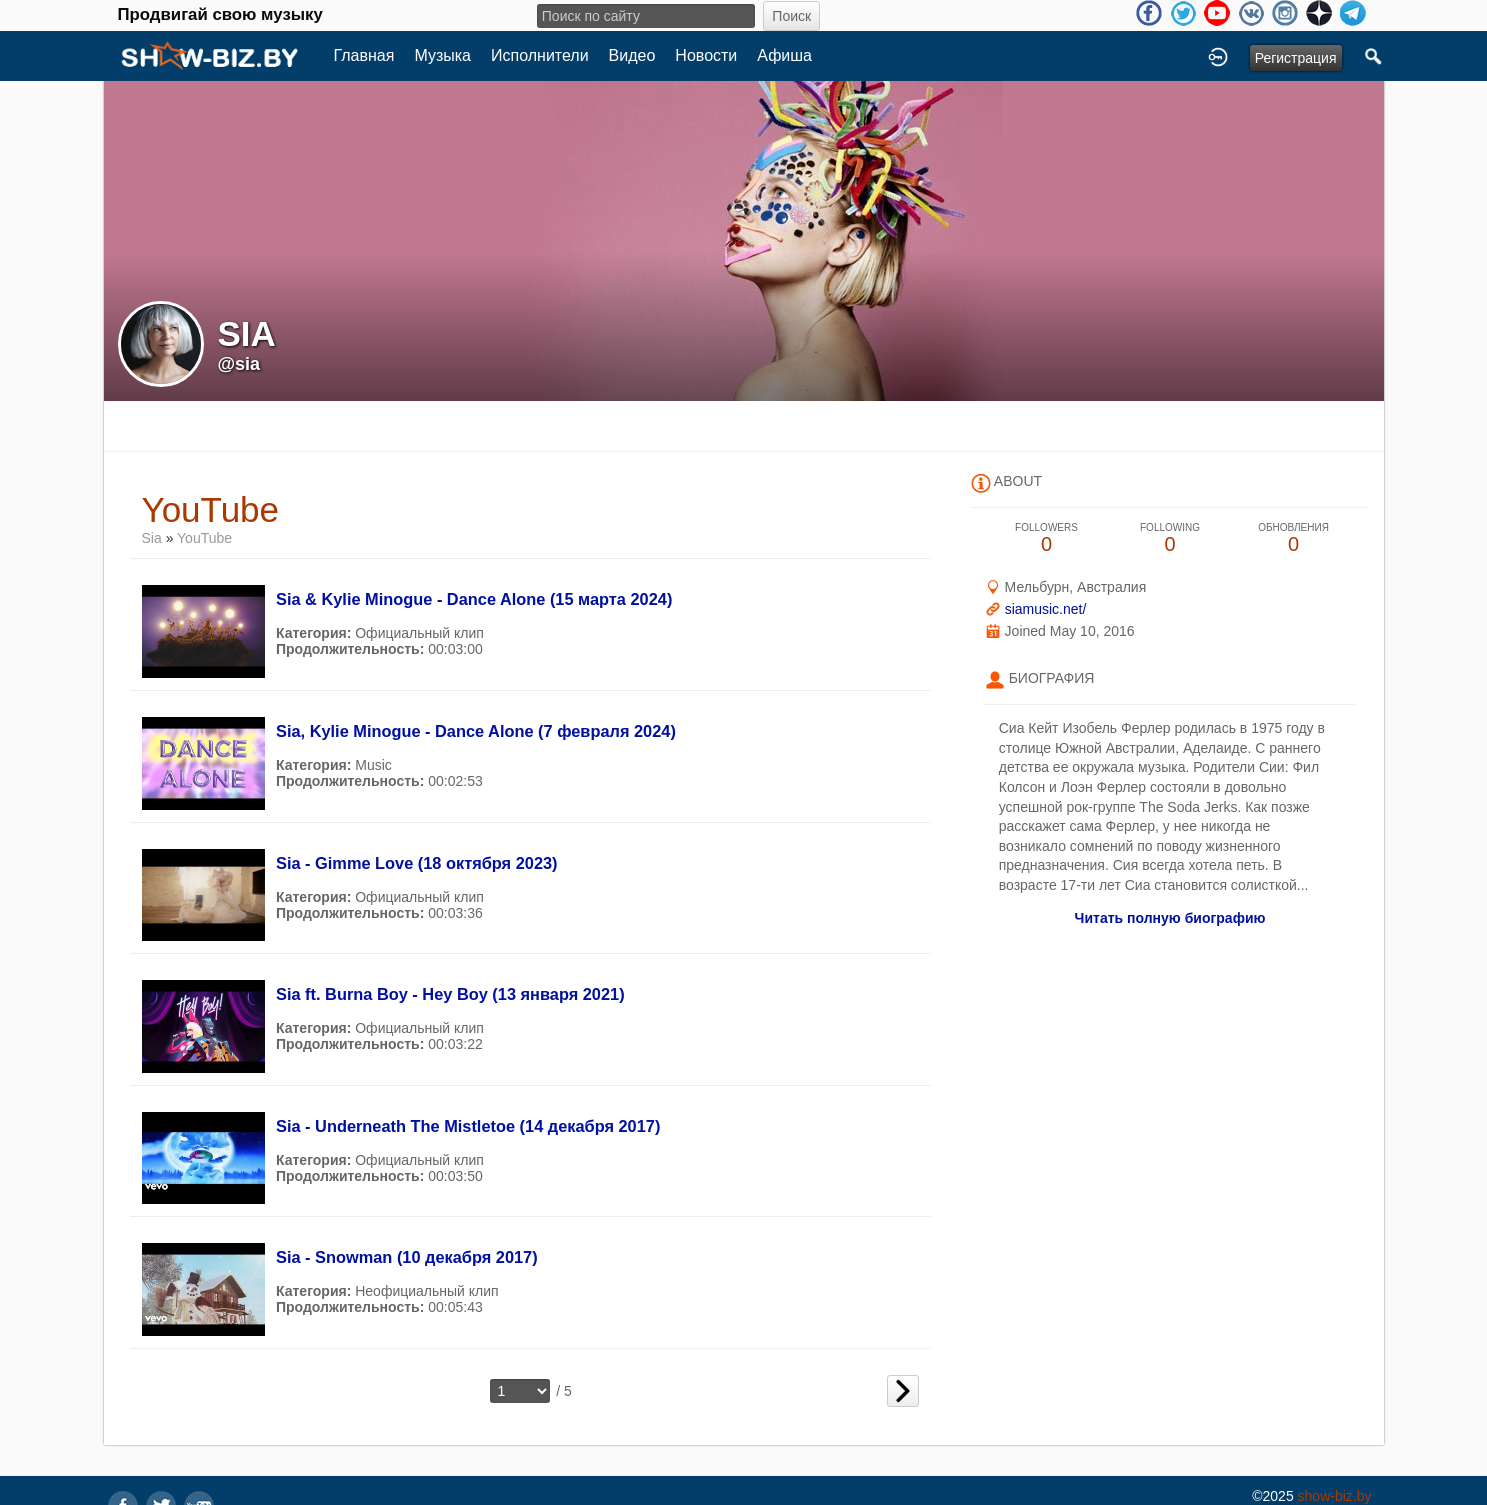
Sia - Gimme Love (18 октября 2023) (417, 863)
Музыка (442, 55)
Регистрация (1296, 58)
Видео (632, 55)
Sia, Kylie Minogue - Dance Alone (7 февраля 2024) (476, 731)
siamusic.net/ (1046, 609)
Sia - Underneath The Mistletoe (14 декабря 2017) (468, 1126)
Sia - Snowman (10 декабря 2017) (407, 1257)
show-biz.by (1335, 1496)
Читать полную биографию (1170, 918)
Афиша (784, 55)
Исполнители (540, 55)
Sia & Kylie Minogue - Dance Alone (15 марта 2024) (474, 599)
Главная (364, 55)
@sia (239, 364)
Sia (154, 538)
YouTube (204, 538)
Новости (706, 55)
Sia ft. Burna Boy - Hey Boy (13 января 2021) (450, 994)
